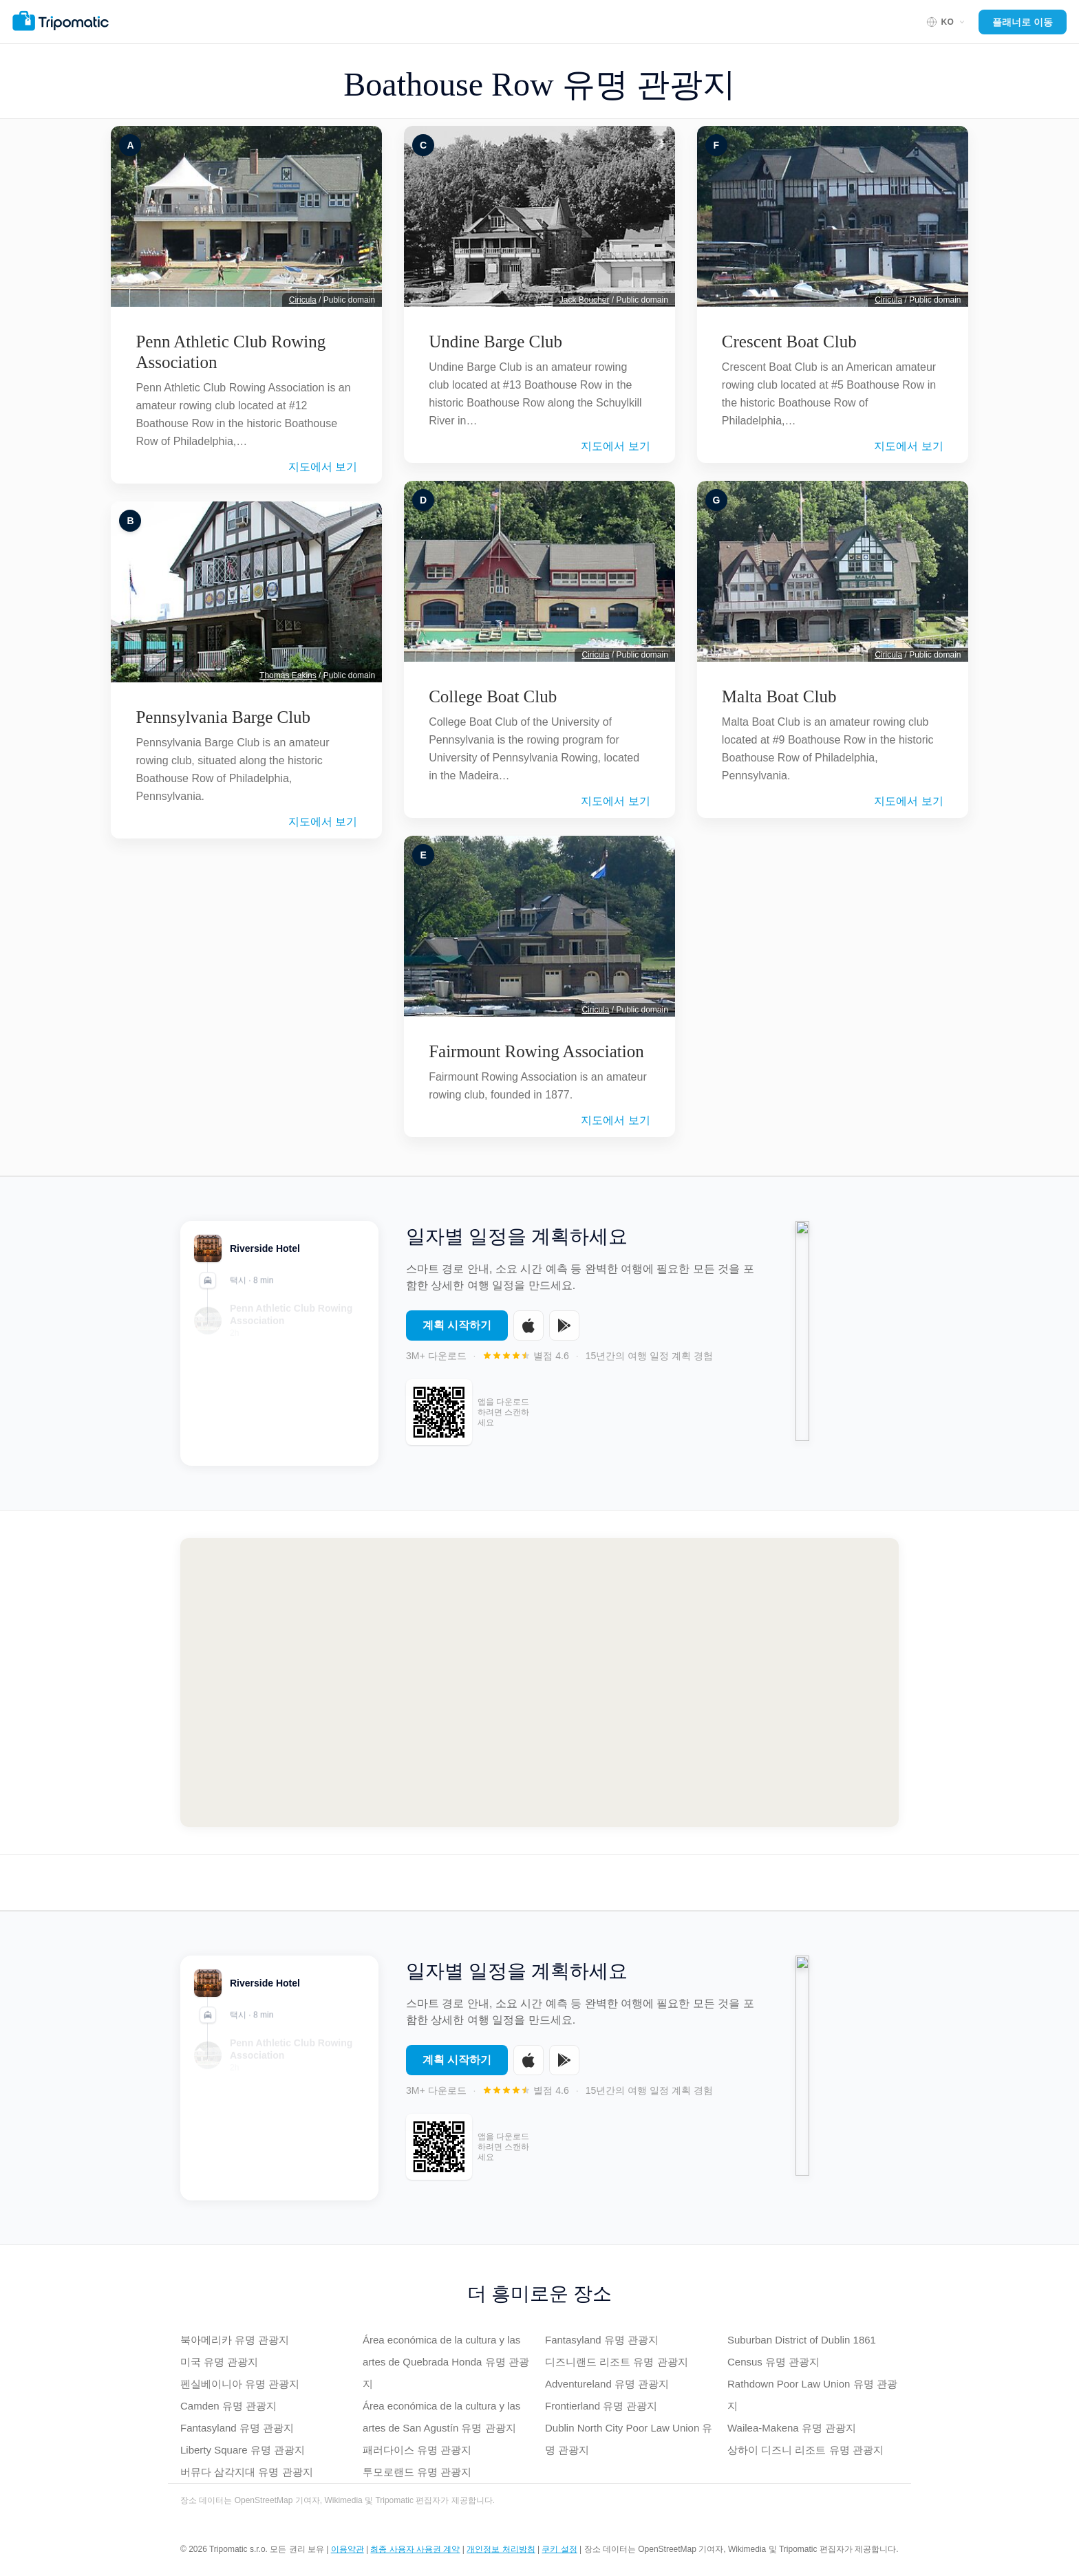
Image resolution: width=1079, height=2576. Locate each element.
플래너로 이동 (1022, 22)
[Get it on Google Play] (564, 1332)
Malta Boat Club (779, 696)
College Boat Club (493, 696)
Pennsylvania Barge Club (223, 717)
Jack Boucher (584, 300)
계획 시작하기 (457, 1331)
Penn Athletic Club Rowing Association (230, 351)
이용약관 (347, 2549)
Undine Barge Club (495, 341)
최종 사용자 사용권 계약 (415, 2549)
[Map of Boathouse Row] (539, 1682)
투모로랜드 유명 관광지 (417, 2472)
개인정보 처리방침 (501, 2549)
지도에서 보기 (322, 467)
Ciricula (303, 300)
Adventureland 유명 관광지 (607, 2384)
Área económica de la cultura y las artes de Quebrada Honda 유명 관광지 (446, 2362)
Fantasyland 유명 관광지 (237, 2428)
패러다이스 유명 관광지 (417, 2450)
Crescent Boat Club (789, 341)
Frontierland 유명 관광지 (601, 2406)
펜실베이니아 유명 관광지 (239, 2384)
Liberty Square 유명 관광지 (242, 2450)
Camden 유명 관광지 (228, 2406)
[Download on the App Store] (528, 1332)
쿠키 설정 (559, 2549)
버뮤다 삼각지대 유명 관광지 (246, 2472)
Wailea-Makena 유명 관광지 (791, 2428)
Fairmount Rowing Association (536, 1051)
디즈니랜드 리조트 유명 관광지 (616, 2362)
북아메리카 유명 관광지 (234, 2340)
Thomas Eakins (288, 675)
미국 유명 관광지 (219, 2362)
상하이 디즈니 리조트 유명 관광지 (805, 2450)
